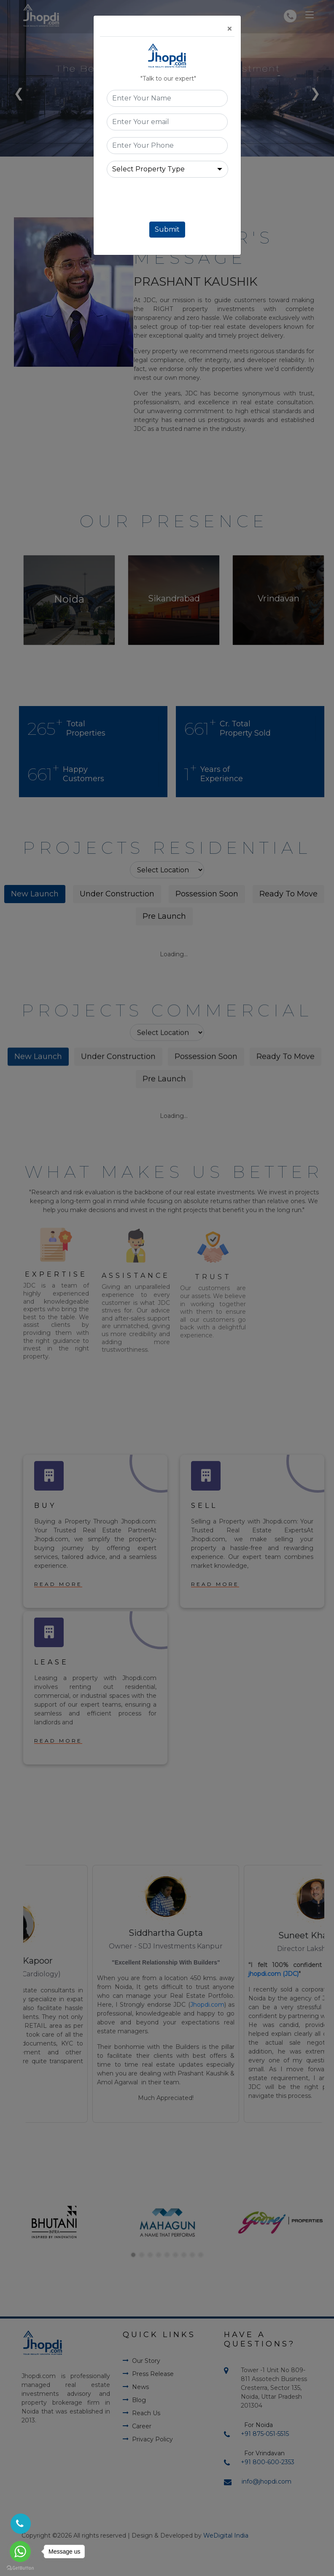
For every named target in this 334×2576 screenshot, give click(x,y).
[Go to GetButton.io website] (20, 2567)
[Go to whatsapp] (20, 2551)
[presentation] (171, 200)
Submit (167, 229)
